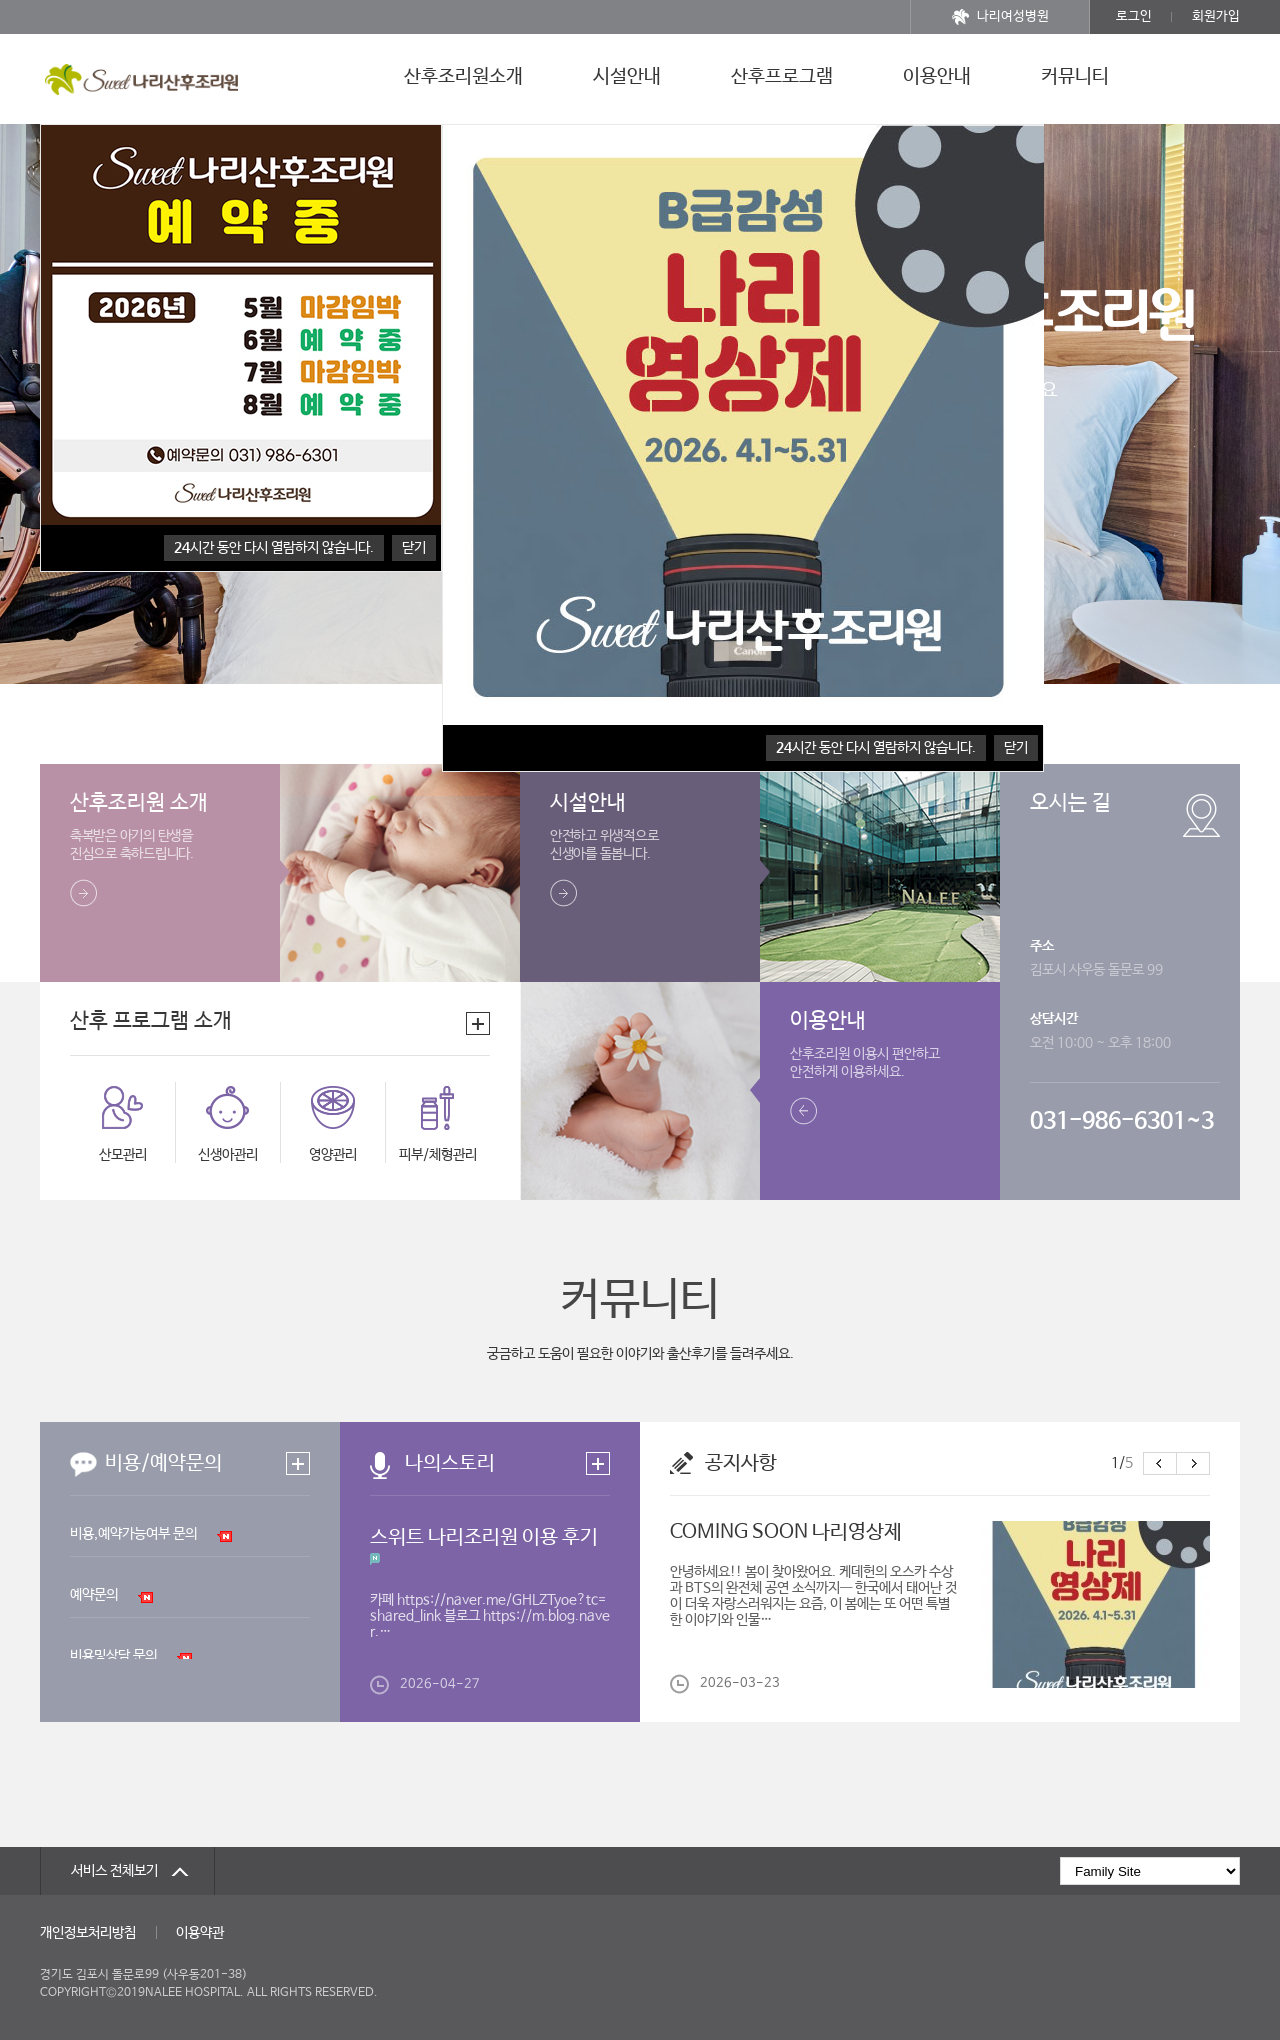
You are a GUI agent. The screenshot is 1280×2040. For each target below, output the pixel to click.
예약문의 (94, 1595)
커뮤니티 (1075, 77)
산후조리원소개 (463, 77)
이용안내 (937, 77)
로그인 (1134, 16)
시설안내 (627, 77)
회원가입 (1216, 16)
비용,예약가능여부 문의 (133, 1534)
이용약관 (200, 1933)
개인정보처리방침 (88, 1933)
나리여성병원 (1000, 17)
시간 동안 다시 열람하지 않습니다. (274, 548)
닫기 (414, 548)
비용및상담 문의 (113, 1656)
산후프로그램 (782, 77)
